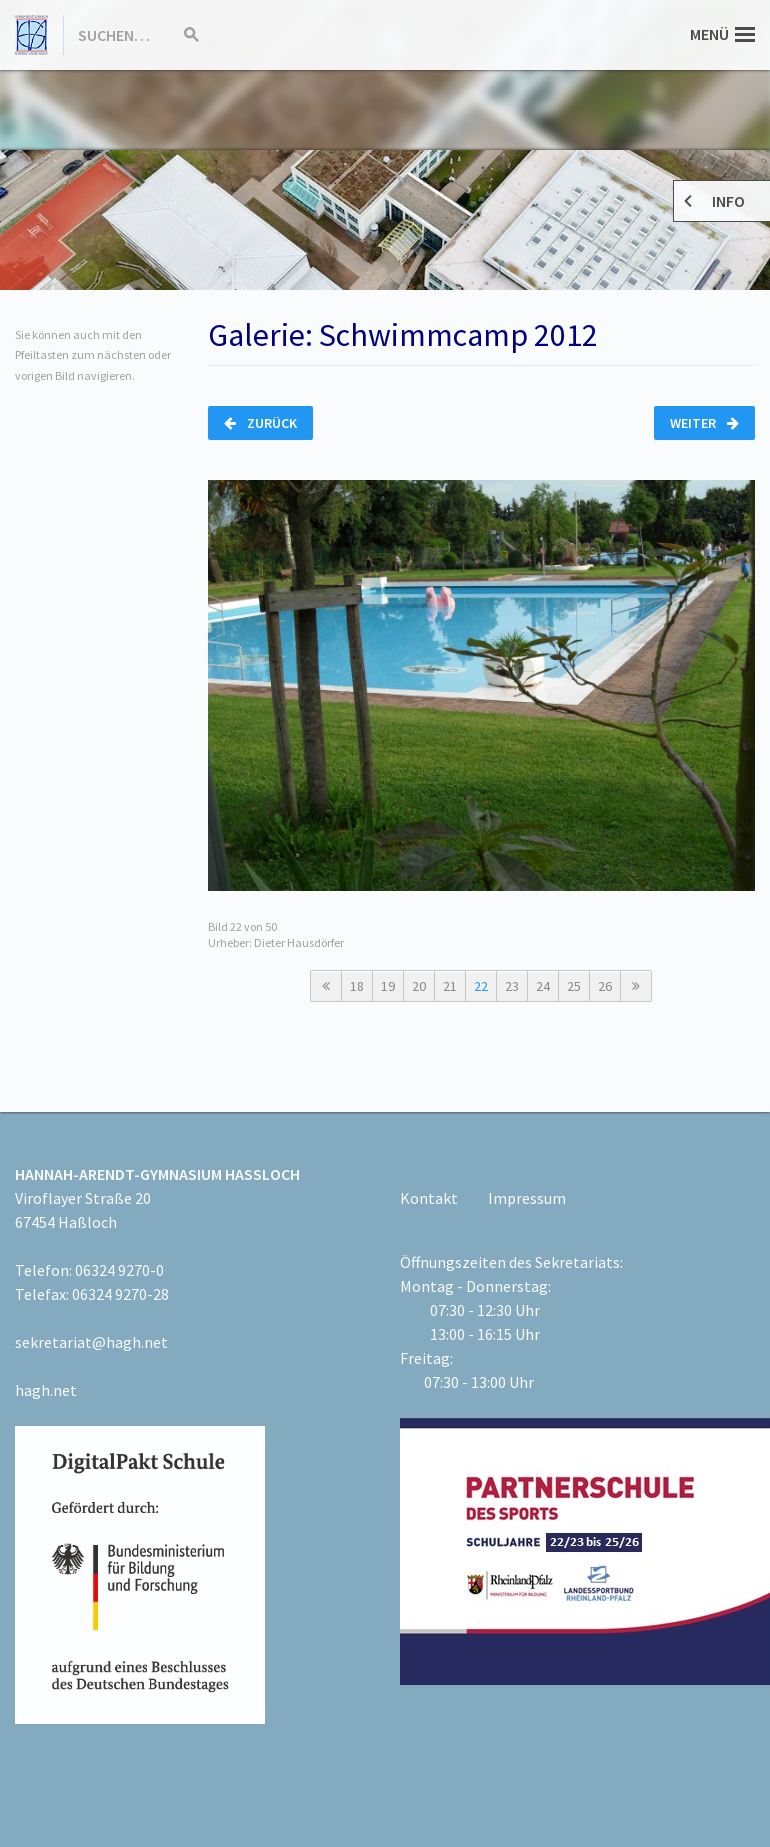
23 (512, 986)
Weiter (704, 423)
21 (450, 986)
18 (357, 986)
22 (481, 986)
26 (605, 986)
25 (574, 986)
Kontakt (429, 1198)
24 (543, 986)
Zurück (260, 423)
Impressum (527, 1198)
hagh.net (46, 1390)
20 (419, 986)
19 (388, 986)
